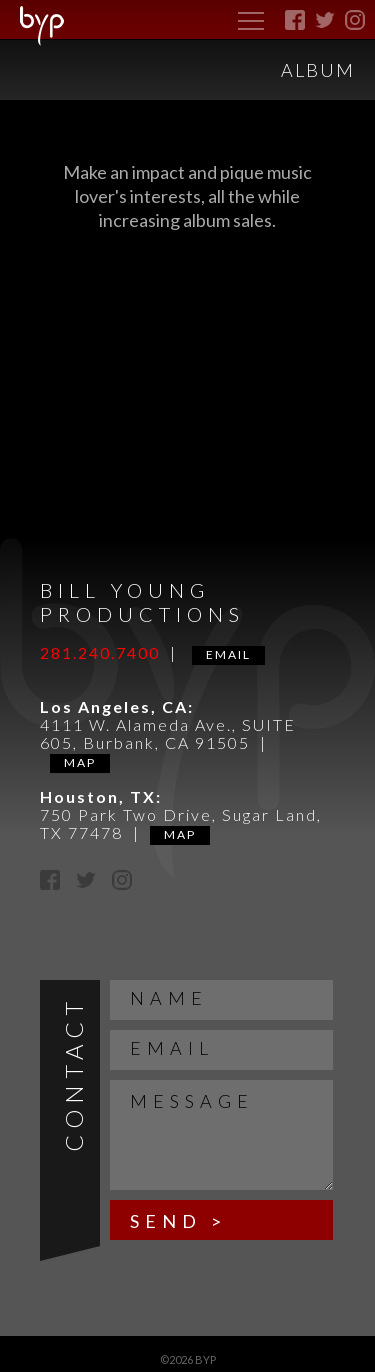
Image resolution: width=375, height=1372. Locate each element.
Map (80, 762)
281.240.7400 (100, 652)
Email (228, 654)
